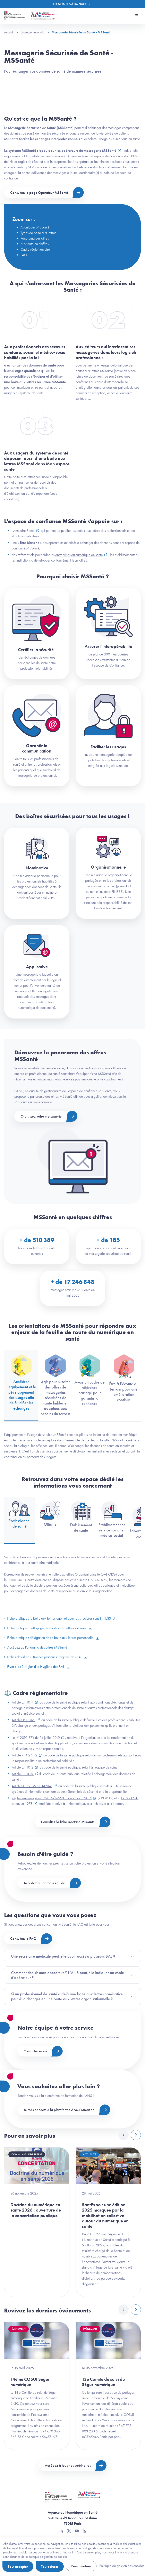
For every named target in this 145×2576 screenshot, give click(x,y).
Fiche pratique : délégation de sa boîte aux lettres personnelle (49, 1637)
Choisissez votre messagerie (41, 1116)
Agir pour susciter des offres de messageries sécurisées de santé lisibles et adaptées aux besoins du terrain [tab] (55, 1385)
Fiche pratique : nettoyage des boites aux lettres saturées (45, 1628)
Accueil (11, 32)
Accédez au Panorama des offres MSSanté (35, 1647)
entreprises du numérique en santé (79, 554)
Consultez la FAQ (23, 1938)
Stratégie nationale (35, 32)
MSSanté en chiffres (34, 243)
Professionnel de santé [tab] (19, 1515)
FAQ (23, 254)
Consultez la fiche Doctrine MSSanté (68, 1821)
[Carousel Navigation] (129, 2135)
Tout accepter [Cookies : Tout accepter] (18, 2566)
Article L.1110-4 (22, 1702)
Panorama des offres (34, 238)
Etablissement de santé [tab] (81, 1517)
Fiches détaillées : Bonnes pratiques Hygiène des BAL (43, 1657)
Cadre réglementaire (35, 249)
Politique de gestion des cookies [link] (121, 2565)
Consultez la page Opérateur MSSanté (39, 192)
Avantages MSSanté (34, 227)
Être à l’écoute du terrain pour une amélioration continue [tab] (124, 1378)
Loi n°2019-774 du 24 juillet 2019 (36, 1737)
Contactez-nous (35, 2051)
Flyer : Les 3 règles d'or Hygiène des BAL (34, 1666)
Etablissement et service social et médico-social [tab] (111, 1519)
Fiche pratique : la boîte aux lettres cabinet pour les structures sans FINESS (58, 1618)
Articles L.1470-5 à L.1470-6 (32, 1786)
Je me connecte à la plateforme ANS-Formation (59, 2109)
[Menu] (72, 4)
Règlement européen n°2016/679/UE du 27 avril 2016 (52, 1798)
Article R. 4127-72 (24, 1755)
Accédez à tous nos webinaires (68, 2465)
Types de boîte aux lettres (38, 232)
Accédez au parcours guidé (44, 1883)
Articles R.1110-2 (23, 1719)
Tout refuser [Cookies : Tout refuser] (49, 2566)
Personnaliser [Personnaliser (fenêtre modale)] (81, 2566)
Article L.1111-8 (23, 1773)
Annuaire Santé (24, 530)
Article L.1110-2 (22, 1767)
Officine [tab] (50, 1514)
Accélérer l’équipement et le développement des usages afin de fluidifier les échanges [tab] (21, 1382)
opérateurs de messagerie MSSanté (88, 150)
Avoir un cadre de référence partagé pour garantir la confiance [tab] (90, 1380)
